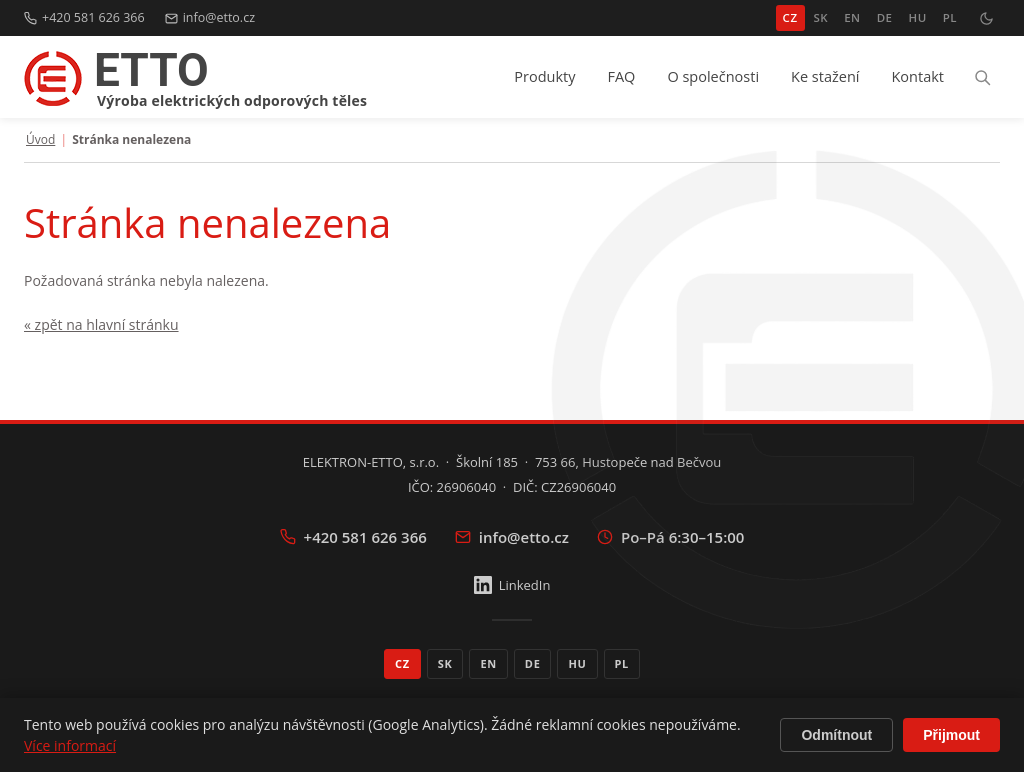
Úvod (40, 140)
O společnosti (713, 76)
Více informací (70, 745)
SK (821, 17)
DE (885, 17)
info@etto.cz (210, 17)
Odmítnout (836, 735)
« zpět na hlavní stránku (101, 324)
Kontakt (917, 76)
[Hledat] (982, 77)
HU (917, 17)
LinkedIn (512, 585)
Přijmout (951, 735)
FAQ (621, 76)
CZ (790, 17)
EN (852, 17)
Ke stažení (825, 76)
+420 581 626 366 (84, 17)
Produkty (544, 76)
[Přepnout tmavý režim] (986, 18)
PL (950, 17)
